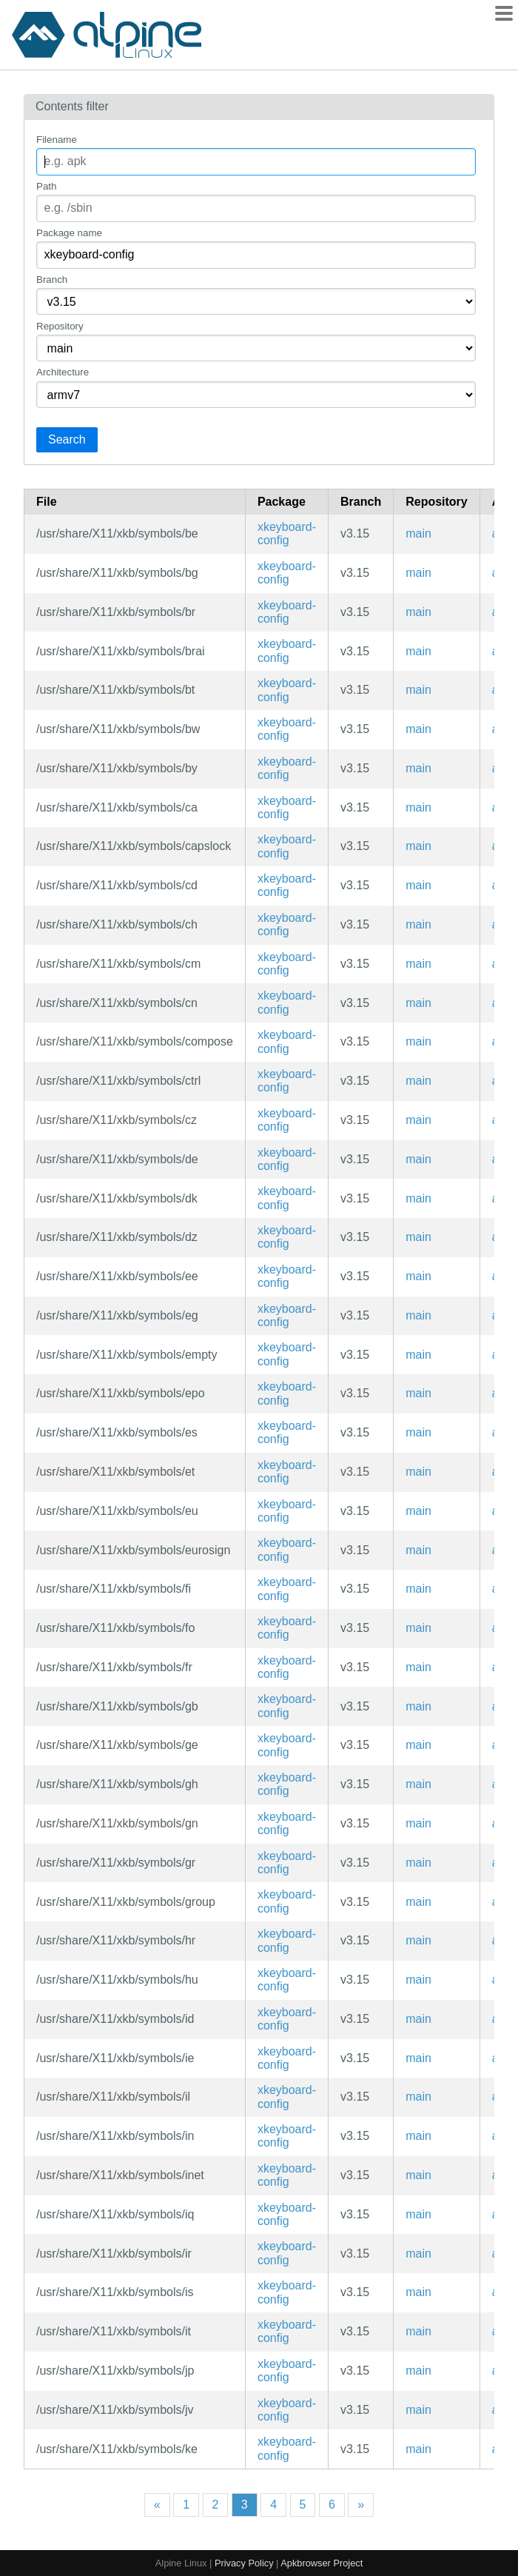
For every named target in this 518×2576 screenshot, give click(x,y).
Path (46, 186)
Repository (60, 326)
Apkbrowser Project (321, 2563)
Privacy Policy (244, 2563)
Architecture (62, 372)
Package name (69, 232)
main (418, 533)
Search (67, 439)
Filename (56, 139)
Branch (51, 279)
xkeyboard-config (287, 533)
